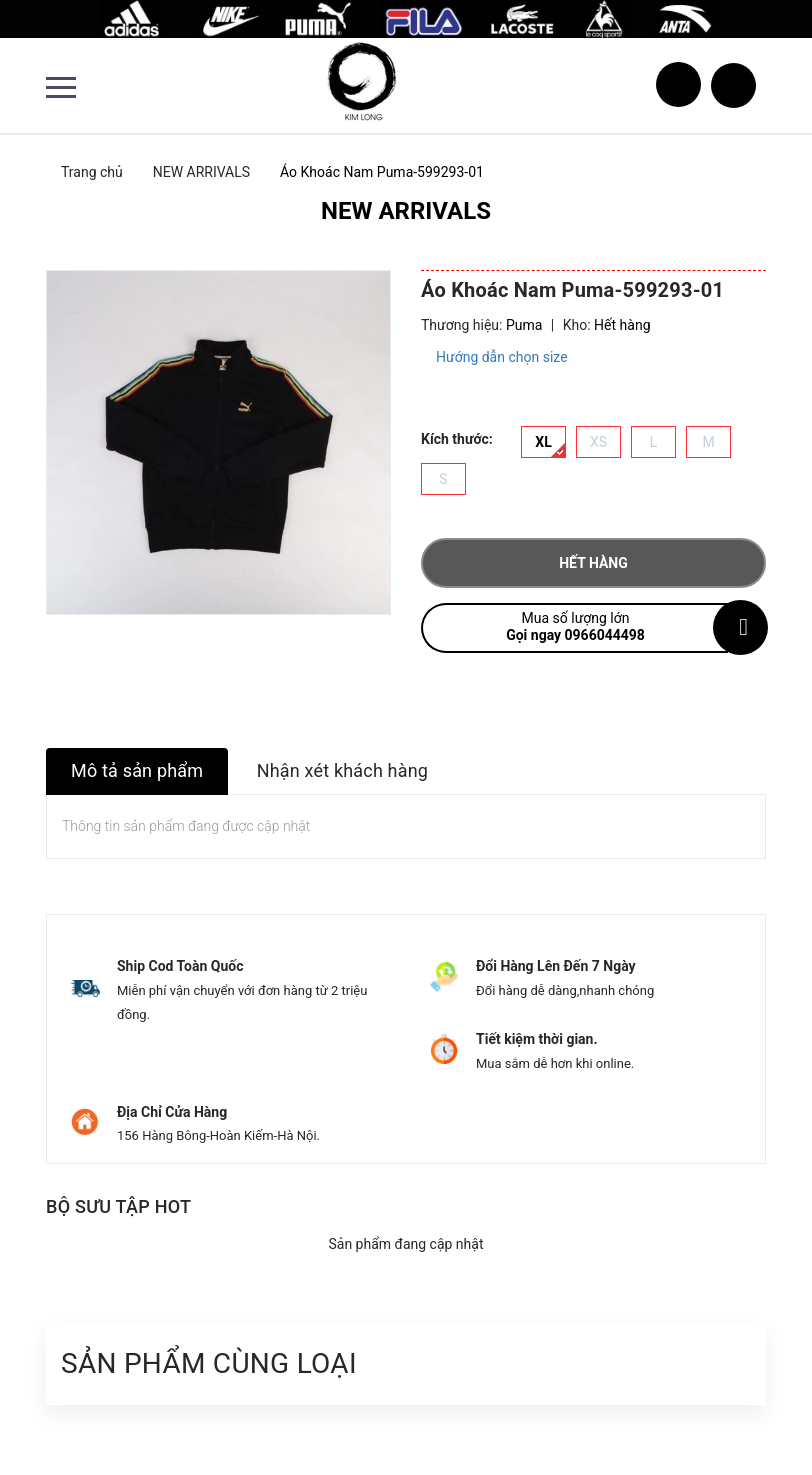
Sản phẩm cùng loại (209, 1363)
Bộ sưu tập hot (118, 1206)
